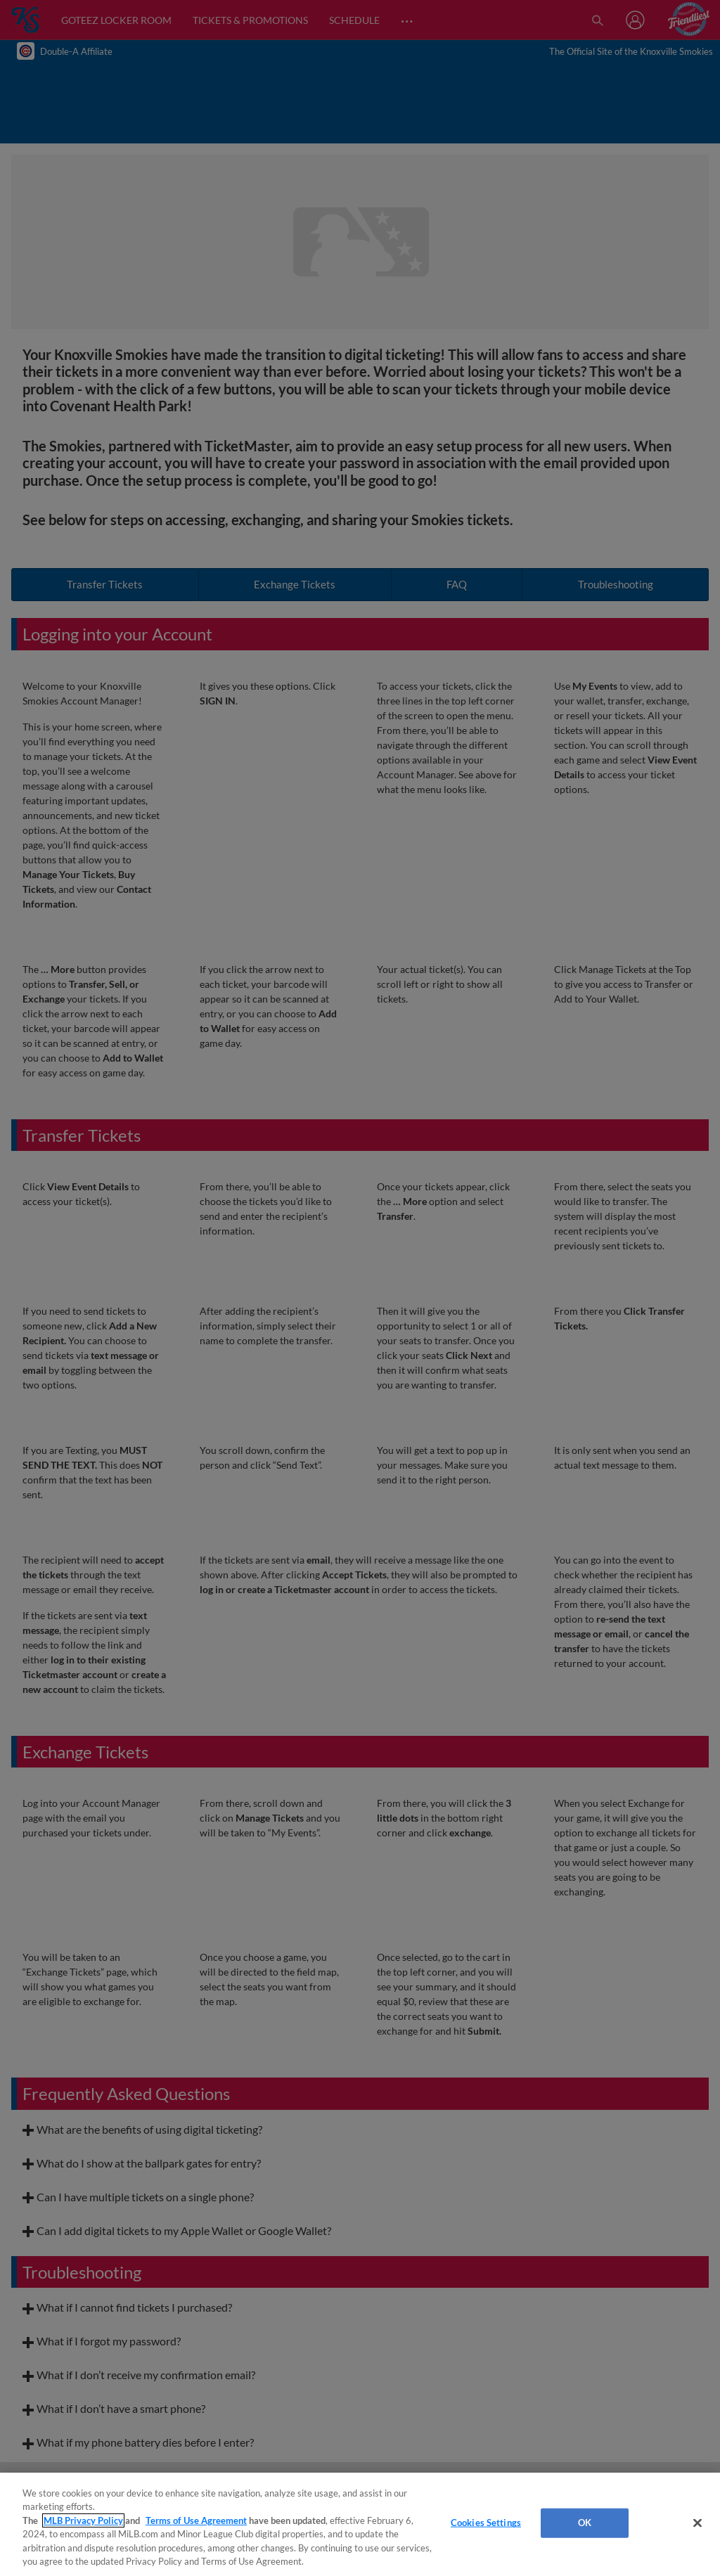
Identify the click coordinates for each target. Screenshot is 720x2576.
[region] (360, 2524)
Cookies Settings (486, 2522)
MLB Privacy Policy (83, 2520)
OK (584, 2522)
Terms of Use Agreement (196, 2520)
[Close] (697, 2523)
